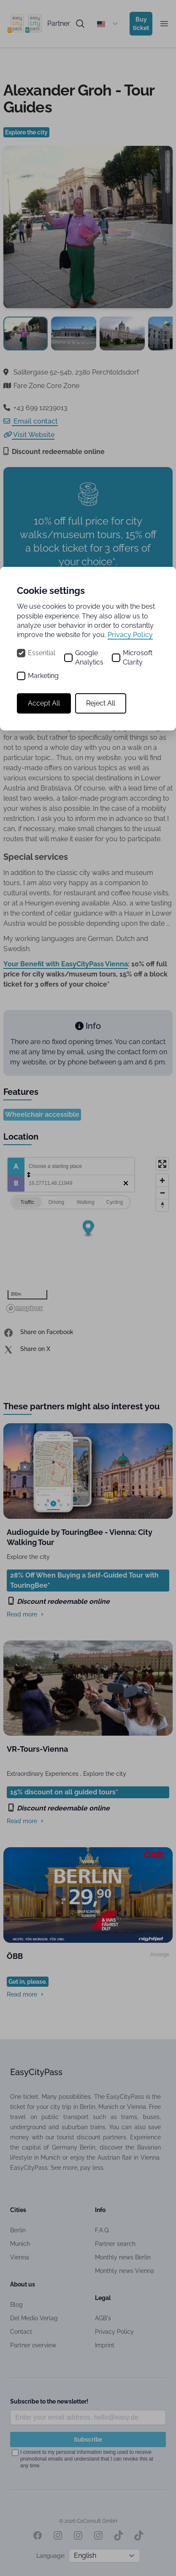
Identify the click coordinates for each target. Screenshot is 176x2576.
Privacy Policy (130, 635)
